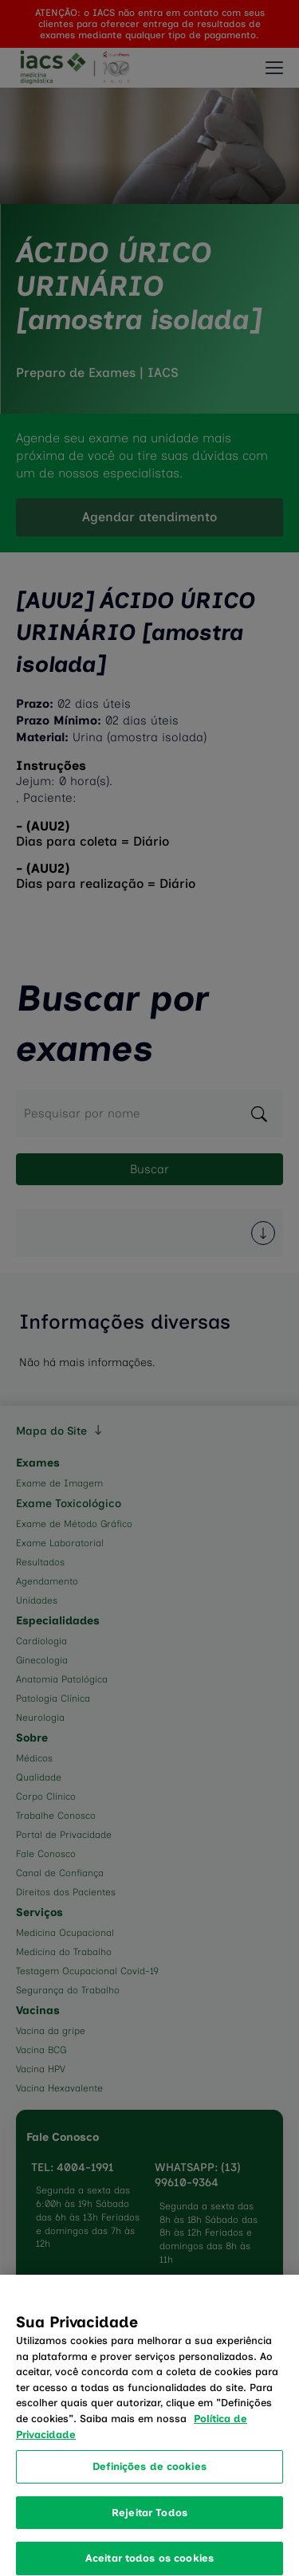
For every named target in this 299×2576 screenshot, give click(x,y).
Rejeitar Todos (149, 2521)
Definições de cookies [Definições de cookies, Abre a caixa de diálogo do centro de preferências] (149, 2475)
